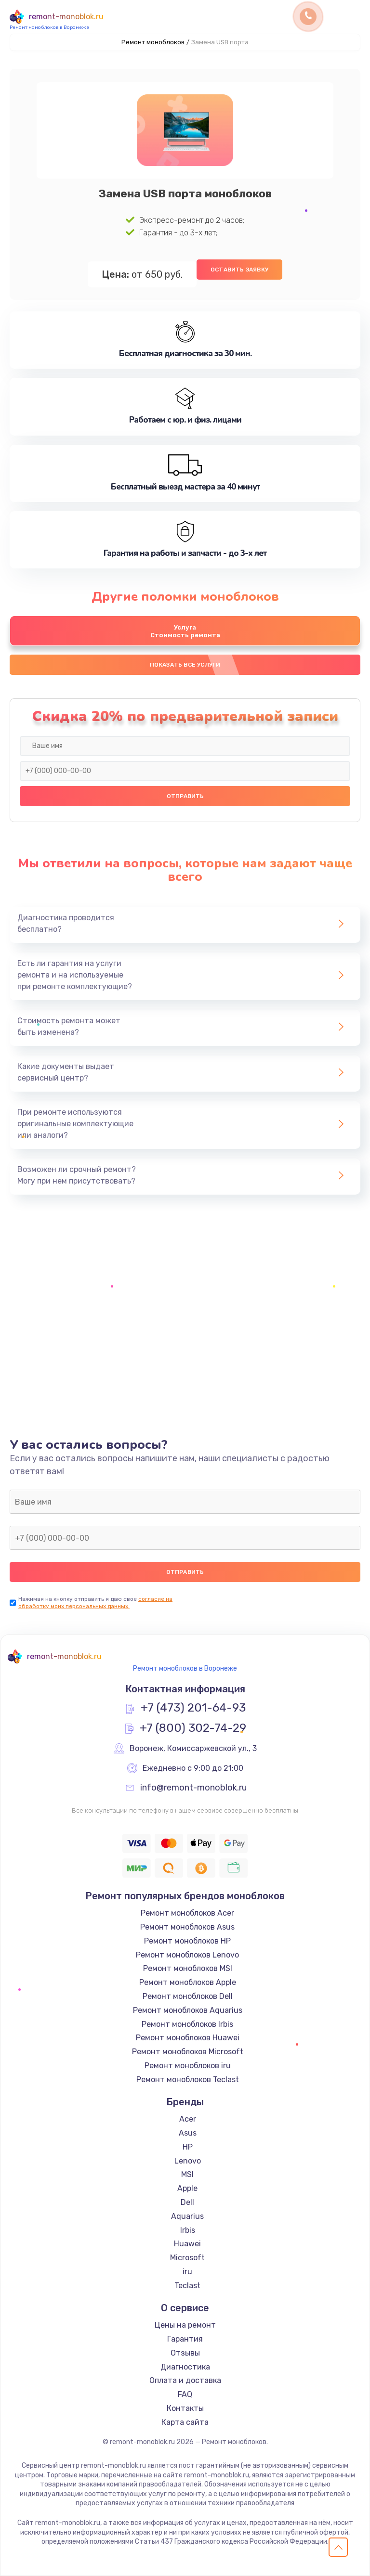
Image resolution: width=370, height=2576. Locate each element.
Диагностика (185, 2366)
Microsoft (187, 2257)
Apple (187, 2188)
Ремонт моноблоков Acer (187, 1913)
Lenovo (187, 2160)
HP (188, 2146)
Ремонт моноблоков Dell (188, 1996)
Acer (187, 2119)
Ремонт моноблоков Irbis (187, 2024)
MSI (187, 2174)
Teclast (187, 2285)
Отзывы (185, 2352)
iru (187, 2271)
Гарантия (185, 2339)
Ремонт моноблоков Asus (187, 1927)
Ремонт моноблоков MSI (187, 1968)
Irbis (187, 2230)
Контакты (185, 2408)
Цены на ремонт (185, 2325)
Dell (187, 2202)
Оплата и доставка (185, 2380)
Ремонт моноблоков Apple (187, 1982)
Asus (188, 2133)
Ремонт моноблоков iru (188, 2065)
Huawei (187, 2243)
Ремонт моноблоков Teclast (187, 2079)
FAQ (185, 2394)
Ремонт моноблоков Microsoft (187, 2051)
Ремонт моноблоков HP (187, 1940)
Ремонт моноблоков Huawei (187, 2037)
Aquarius (187, 2216)
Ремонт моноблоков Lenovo (187, 1954)
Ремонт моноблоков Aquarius (187, 2010)
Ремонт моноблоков (153, 42)
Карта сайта (185, 2422)
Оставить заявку (239, 269)
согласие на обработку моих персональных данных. (95, 1603)
